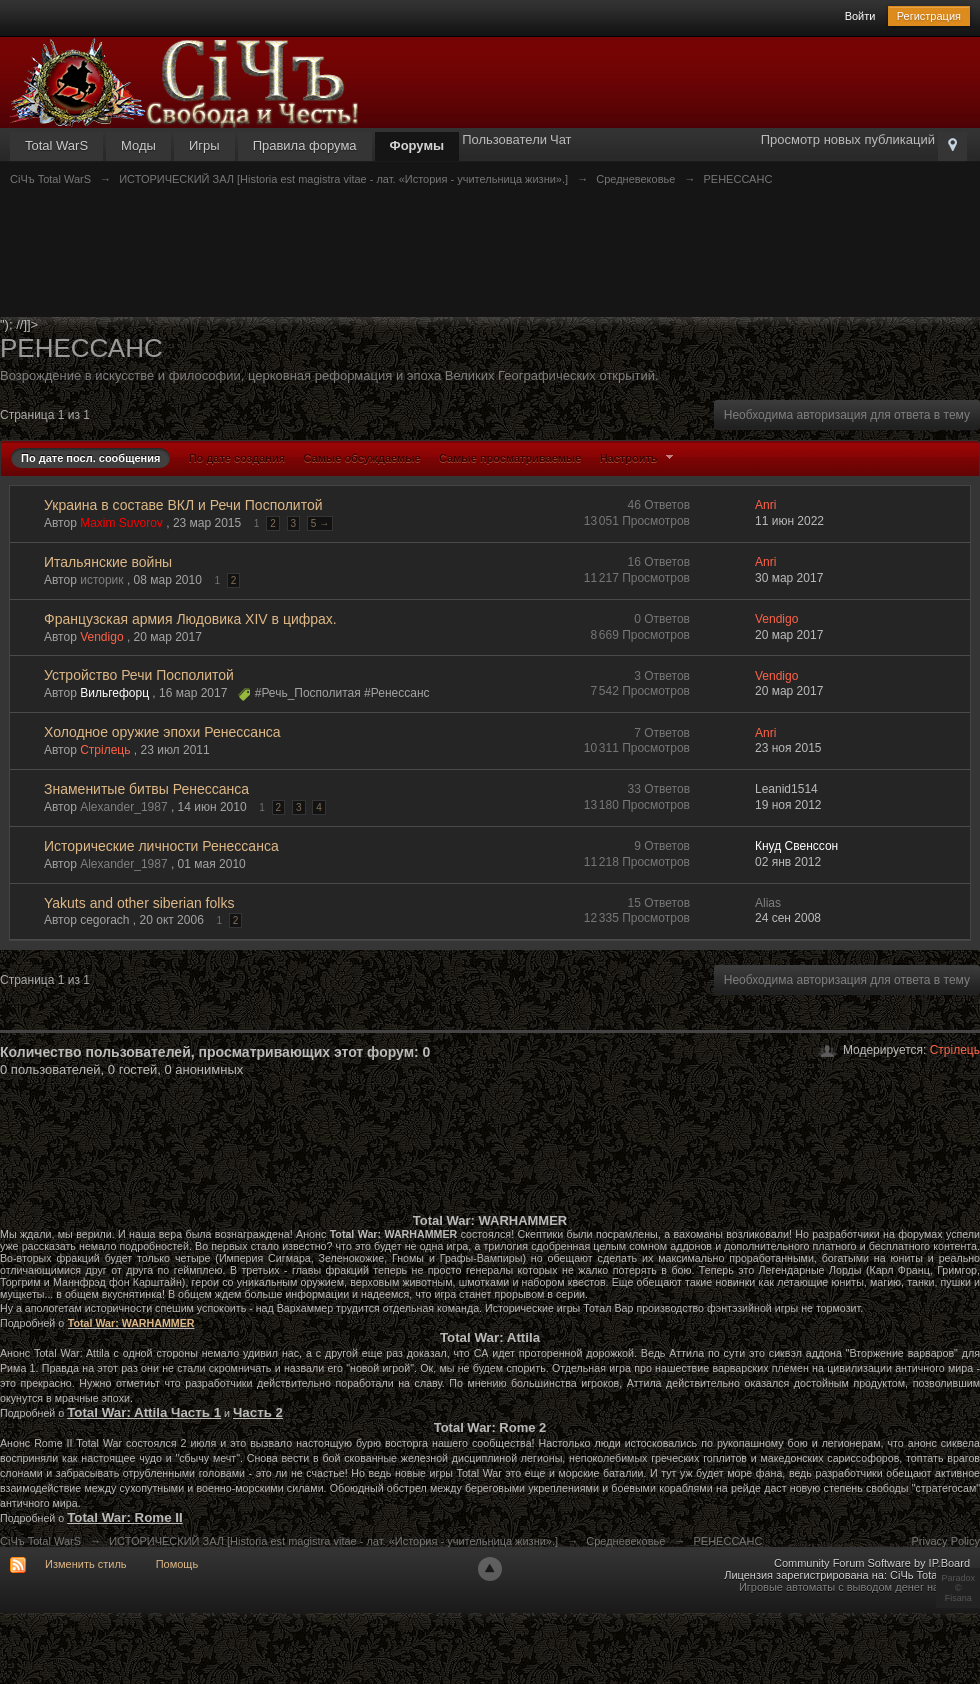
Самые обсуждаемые (361, 458)
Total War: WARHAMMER (131, 1323)
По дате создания (237, 458)
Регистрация (929, 16)
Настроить (639, 458)
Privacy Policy (946, 1541)
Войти (860, 16)
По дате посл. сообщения (90, 458)
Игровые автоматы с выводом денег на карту (854, 1587)
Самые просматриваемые (510, 458)
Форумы (417, 145)
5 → (320, 523)
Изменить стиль (86, 1564)
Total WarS (56, 145)
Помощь (177, 1564)
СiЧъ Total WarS (40, 1541)
